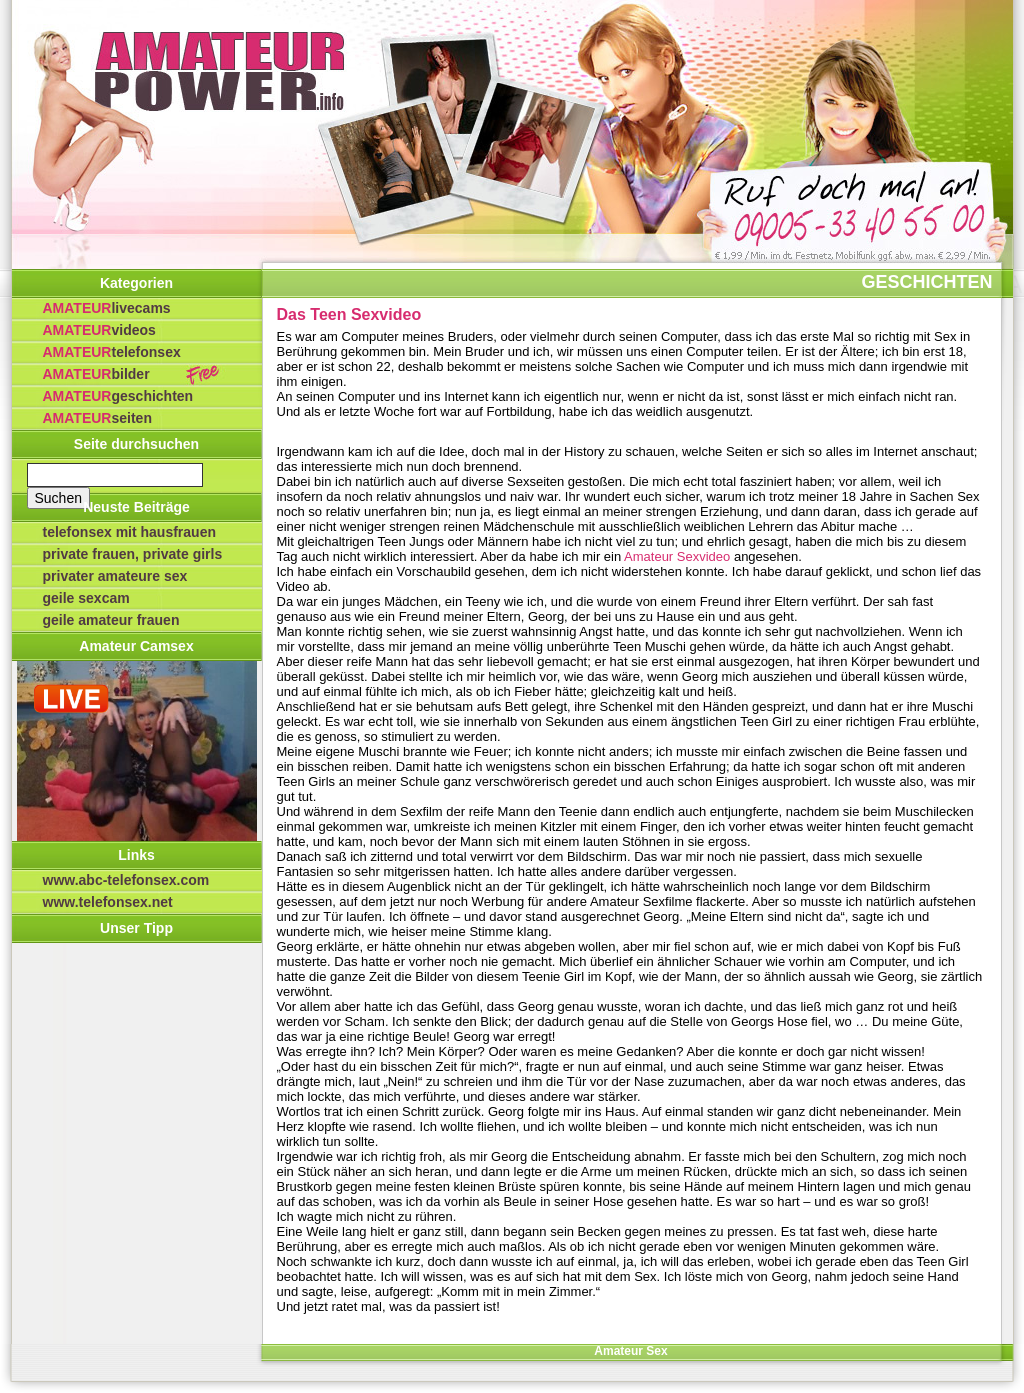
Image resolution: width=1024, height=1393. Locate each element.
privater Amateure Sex (115, 576)
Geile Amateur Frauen (111, 620)
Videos (99, 330)
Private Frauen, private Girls (133, 554)
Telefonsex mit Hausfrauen (130, 532)
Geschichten (118, 396)
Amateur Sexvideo (677, 556)
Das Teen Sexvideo (349, 314)
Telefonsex (112, 352)
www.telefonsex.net (108, 902)
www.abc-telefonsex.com (126, 880)
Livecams (107, 308)
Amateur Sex (630, 1351)
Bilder (96, 374)
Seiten (97, 418)
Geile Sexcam (86, 598)
